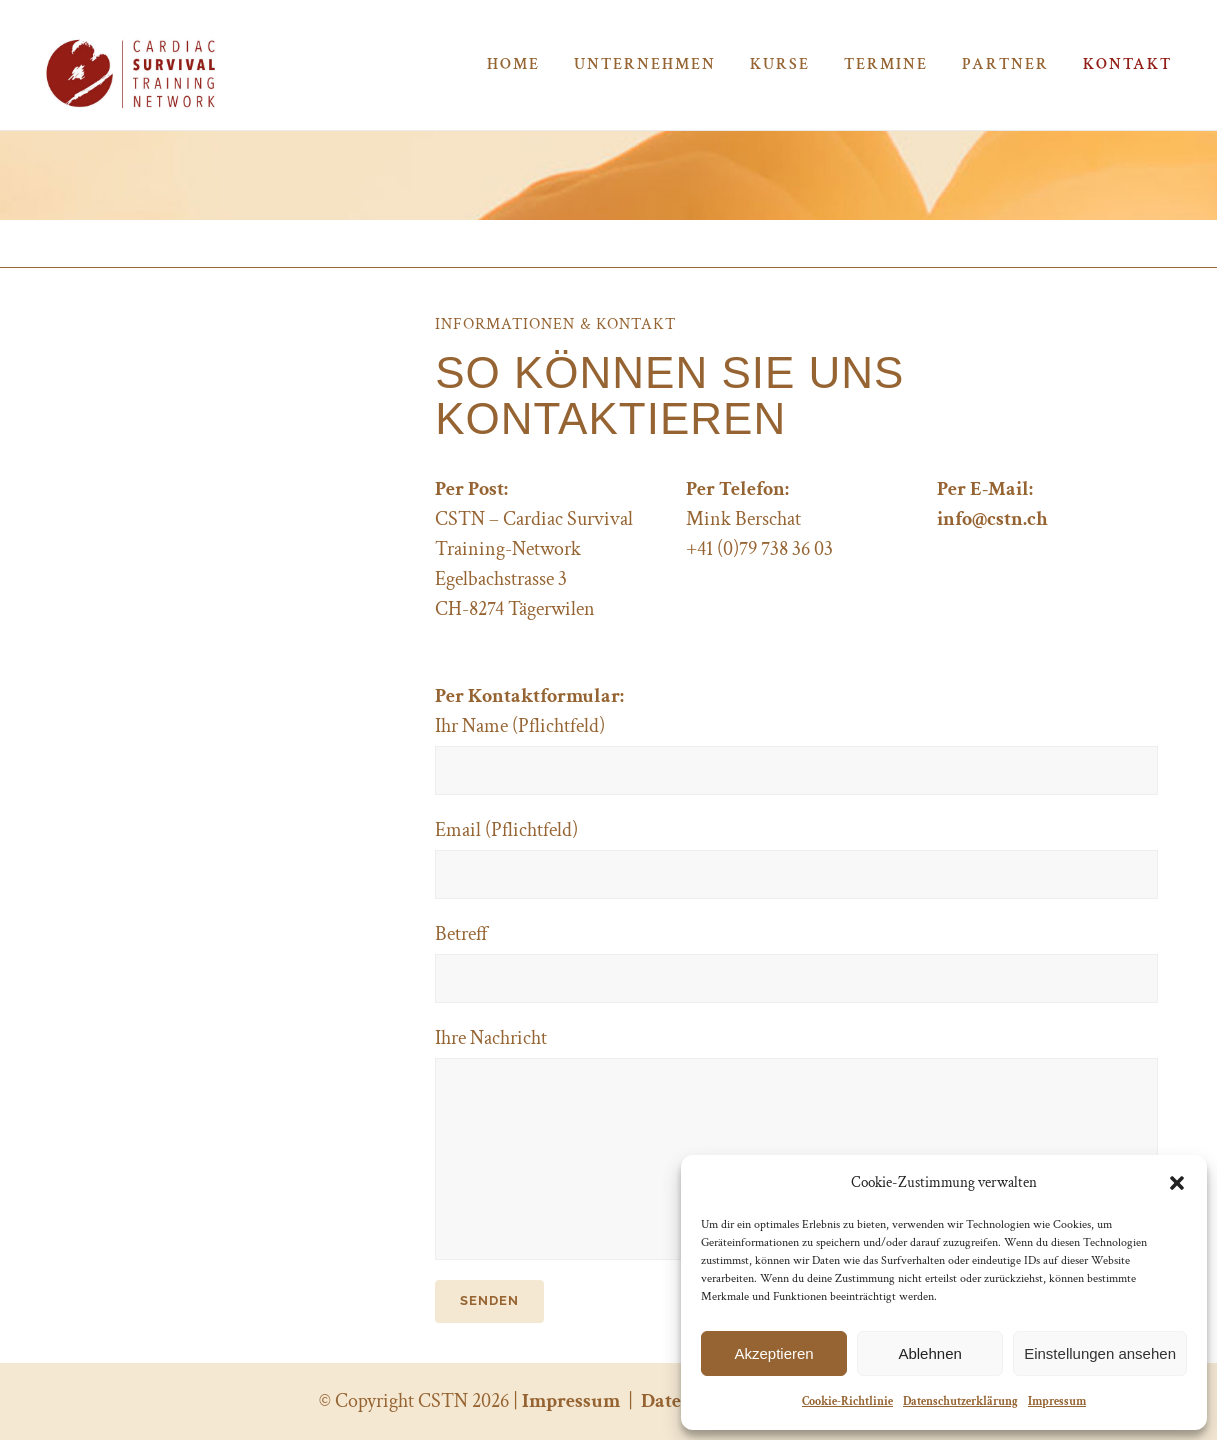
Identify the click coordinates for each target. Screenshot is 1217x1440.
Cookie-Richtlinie (847, 1401)
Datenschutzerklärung (960, 1401)
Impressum (1057, 1401)
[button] (1177, 1183)
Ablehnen (929, 1353)
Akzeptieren (773, 1353)
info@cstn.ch (992, 519)
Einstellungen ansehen (1100, 1353)
